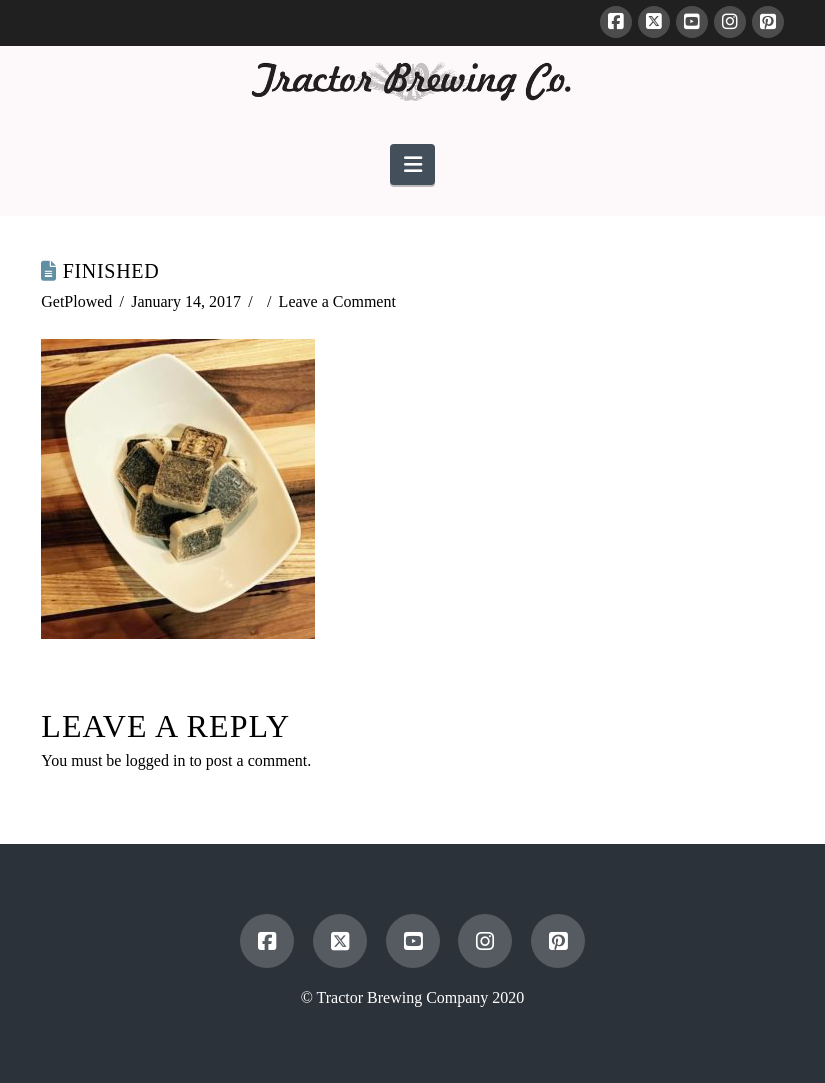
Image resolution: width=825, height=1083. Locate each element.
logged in (155, 760)
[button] (412, 164)
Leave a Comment (337, 301)
